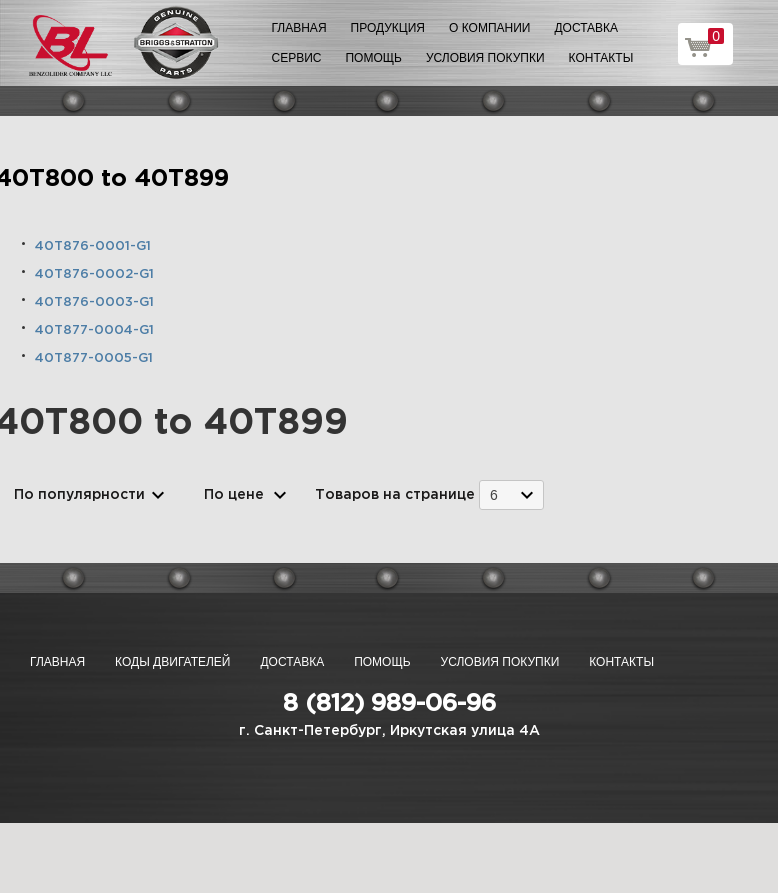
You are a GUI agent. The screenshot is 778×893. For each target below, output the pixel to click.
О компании (489, 28)
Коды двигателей (172, 662)
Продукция (388, 28)
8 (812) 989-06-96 (389, 704)
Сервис (297, 58)
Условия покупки (485, 58)
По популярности (79, 495)
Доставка (586, 28)
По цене (234, 495)
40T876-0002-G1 (94, 274)
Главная (299, 28)
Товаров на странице (395, 495)
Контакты (601, 58)
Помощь (373, 58)
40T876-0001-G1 (93, 246)
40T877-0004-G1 (94, 330)
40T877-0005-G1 (94, 358)
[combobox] (511, 494)
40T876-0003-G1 (94, 302)
